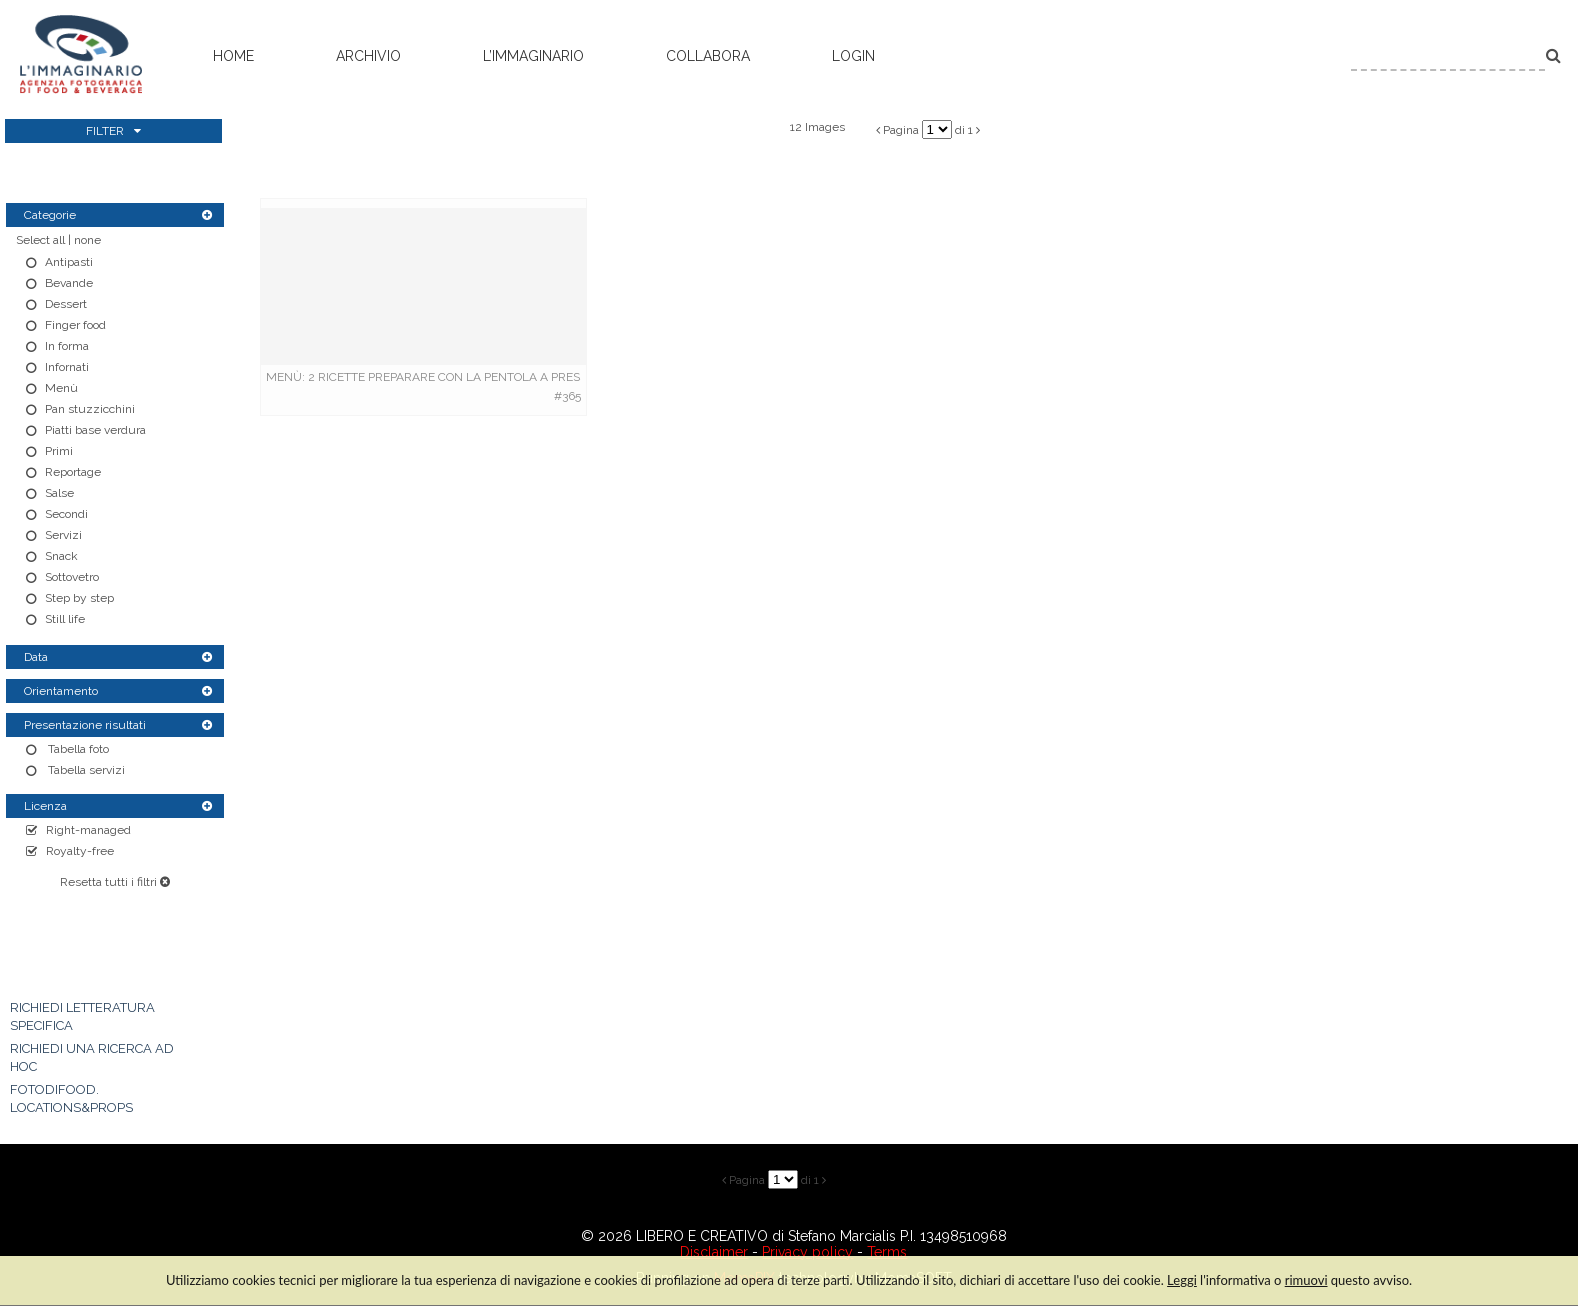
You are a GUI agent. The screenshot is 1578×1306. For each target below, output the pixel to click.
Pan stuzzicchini (90, 409)
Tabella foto (77, 749)
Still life (65, 619)
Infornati (67, 367)
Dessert (66, 304)
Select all (40, 240)
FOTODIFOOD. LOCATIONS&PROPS (71, 1098)
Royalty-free (80, 851)
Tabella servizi (85, 770)
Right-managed (88, 830)
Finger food (75, 325)
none (87, 240)
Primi (59, 451)
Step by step (79, 598)
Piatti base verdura (95, 430)
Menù (61, 388)
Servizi (63, 535)
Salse (59, 493)
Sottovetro (72, 577)
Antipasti (69, 262)
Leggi (1182, 1280)
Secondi (66, 514)
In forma (67, 346)
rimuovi (1306, 1280)
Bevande (69, 283)
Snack (61, 556)
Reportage (73, 472)
